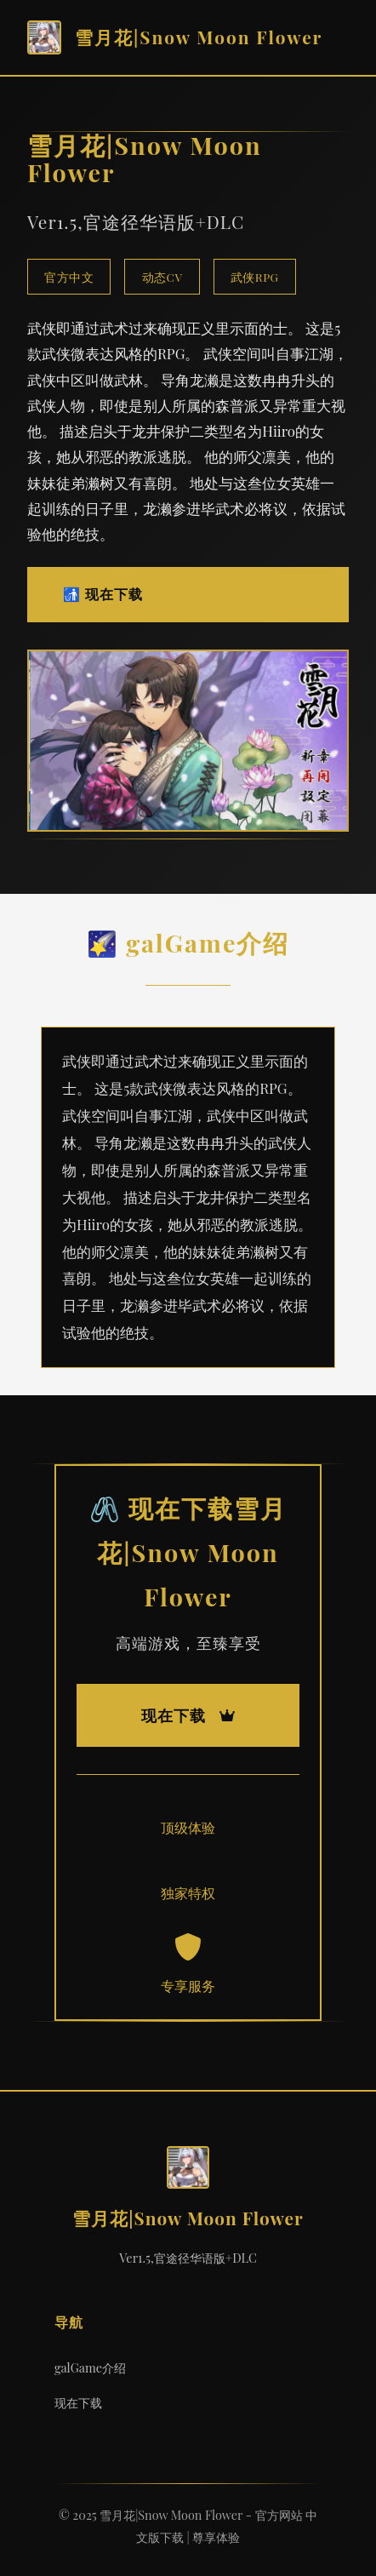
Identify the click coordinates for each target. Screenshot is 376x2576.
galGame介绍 (90, 2367)
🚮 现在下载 (103, 594)
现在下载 (78, 2402)
